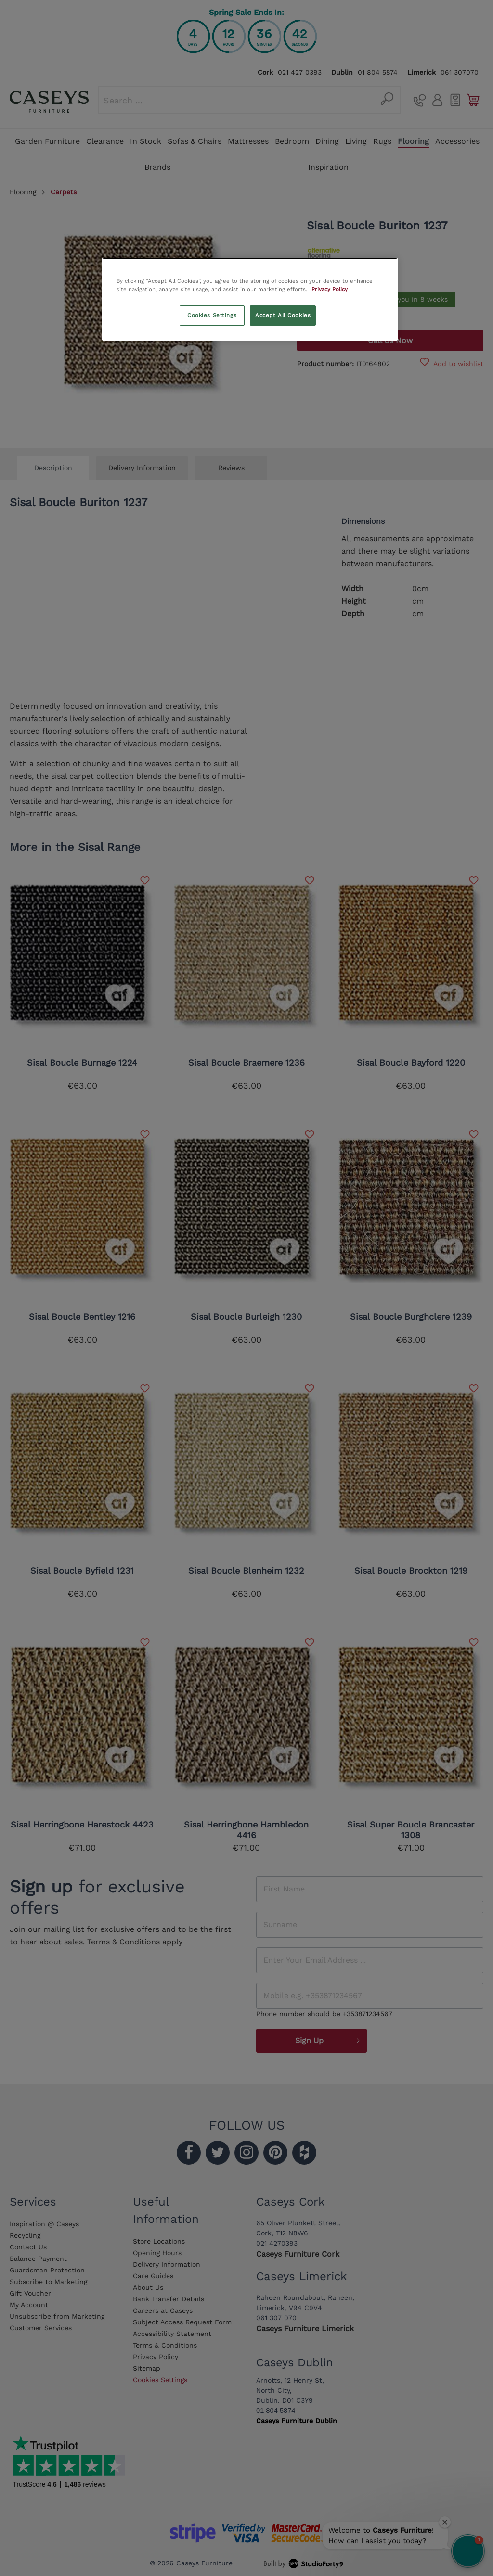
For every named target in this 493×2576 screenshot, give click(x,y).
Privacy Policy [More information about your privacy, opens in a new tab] (329, 289)
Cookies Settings (211, 315)
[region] (250, 299)
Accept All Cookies (283, 315)
